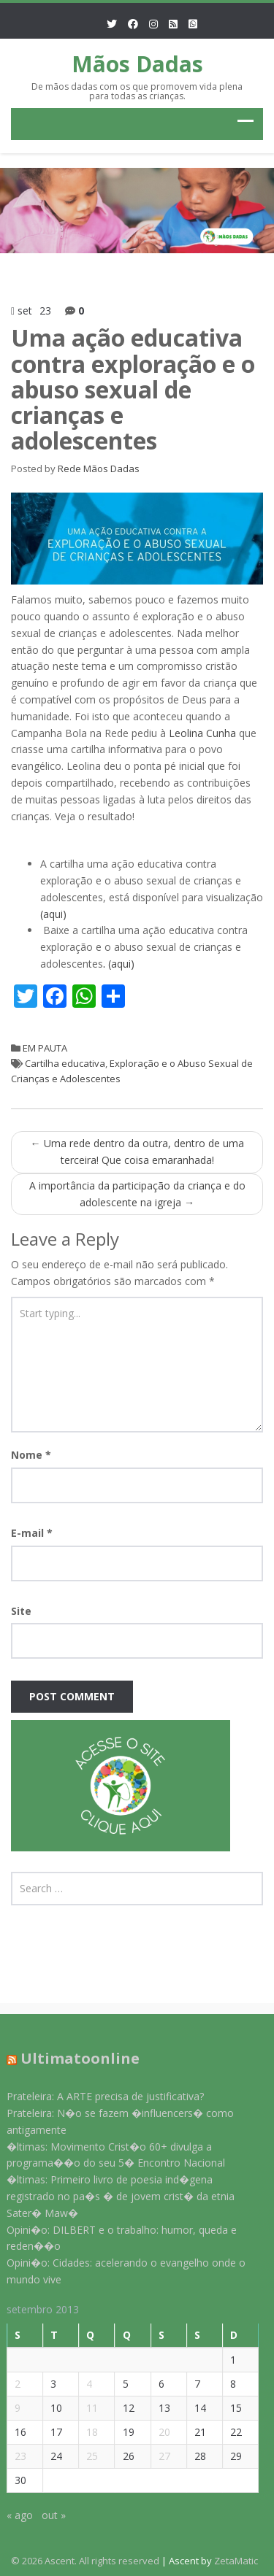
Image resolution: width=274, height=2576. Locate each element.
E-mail (32, 1533)
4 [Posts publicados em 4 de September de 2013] (82, 2384)
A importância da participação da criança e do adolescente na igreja (137, 1194)
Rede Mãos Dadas (99, 468)
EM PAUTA (45, 1047)
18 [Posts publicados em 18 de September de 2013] (85, 2432)
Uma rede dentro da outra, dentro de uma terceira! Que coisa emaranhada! (137, 1151)
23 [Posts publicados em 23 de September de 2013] (13, 2456)
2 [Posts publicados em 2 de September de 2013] (10, 2384)
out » (46, 2515)
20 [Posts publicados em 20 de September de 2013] (156, 2432)
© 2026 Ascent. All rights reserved (85, 2560)
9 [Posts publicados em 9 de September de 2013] (10, 2408)
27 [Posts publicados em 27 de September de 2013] (156, 2456)
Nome (31, 1455)
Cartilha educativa (65, 1063)
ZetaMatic (236, 2560)
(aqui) (53, 914)
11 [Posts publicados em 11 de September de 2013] (85, 2408)
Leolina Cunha (202, 733)
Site (21, 1611)
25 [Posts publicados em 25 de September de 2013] (85, 2456)
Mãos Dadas (137, 64)
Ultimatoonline (72, 2058)
